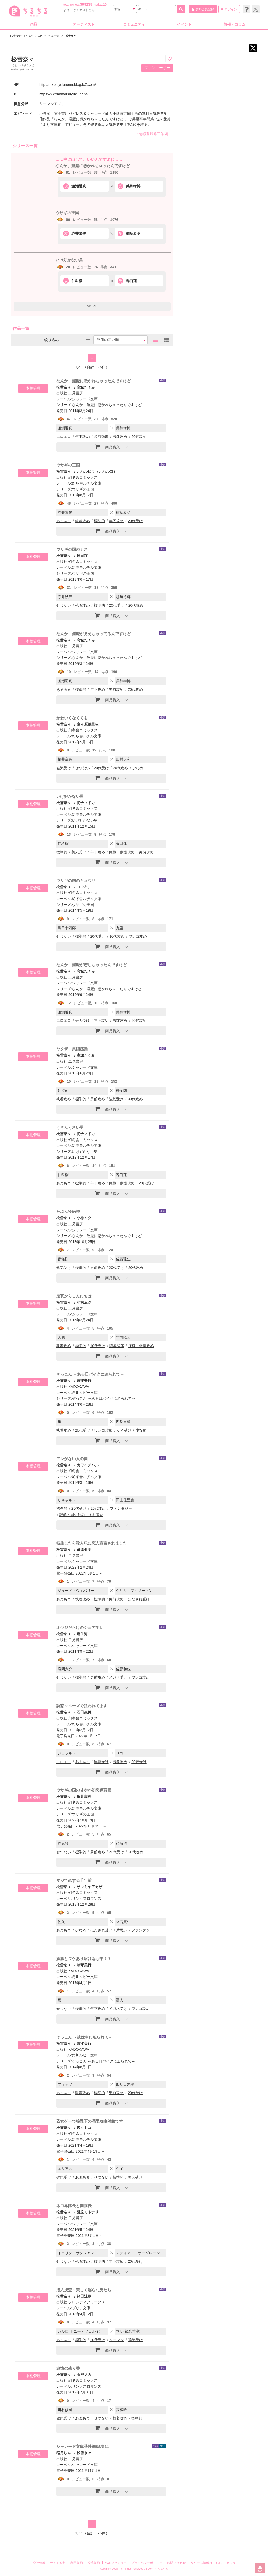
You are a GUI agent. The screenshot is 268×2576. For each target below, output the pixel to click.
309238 (86, 4)
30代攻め (135, 1099)
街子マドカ (86, 803)
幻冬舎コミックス (83, 477)
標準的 (99, 521)
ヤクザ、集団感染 (72, 1049)
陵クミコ (84, 2127)
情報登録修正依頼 (152, 134)
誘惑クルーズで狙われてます (81, 1705)
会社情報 (39, 2562)
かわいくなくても (72, 718)
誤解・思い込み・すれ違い (81, 1515)
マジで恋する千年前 (74, 1880)
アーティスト (84, 24)
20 (105, 5)
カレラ (231, 2562)
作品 (33, 24)
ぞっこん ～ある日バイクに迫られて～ (90, 1374)
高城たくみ (86, 387)
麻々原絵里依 (88, 724)
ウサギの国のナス (72, 549)
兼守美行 (84, 1380)
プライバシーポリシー (147, 2562)
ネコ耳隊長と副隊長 (74, 2205)
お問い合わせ (176, 2562)
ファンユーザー (157, 68)
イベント (184, 24)
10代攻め (117, 936)
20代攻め (139, 437)
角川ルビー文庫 (85, 1392)
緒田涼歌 (84, 2296)
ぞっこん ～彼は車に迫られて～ (84, 2037)
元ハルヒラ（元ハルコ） (97, 471)
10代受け (97, 1346)
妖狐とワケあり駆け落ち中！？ (83, 1958)
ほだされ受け (139, 1599)
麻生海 (82, 1634)
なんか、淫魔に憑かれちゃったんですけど (92, 165)
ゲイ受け (124, 1430)
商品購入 (107, 446)
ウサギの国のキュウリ (76, 880)
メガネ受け (118, 1677)
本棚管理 (33, 388)
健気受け (63, 768)
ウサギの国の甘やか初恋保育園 (83, 1790)
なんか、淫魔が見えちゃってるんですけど (93, 633)
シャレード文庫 (85, 399)
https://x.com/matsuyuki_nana (63, 94)
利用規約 (76, 2562)
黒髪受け (101, 1762)
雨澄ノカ (84, 2375)
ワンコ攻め (138, 936)
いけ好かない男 (69, 260)
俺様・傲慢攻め (122, 852)
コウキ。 (84, 887)
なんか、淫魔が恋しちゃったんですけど (91, 964)
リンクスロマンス (86, 1898)
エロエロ (63, 437)
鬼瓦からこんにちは (74, 1296)
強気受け (116, 1099)
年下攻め (82, 437)
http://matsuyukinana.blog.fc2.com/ (67, 84)
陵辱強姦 (101, 437)
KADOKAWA (78, 1386)
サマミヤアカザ (89, 1887)
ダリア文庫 (81, 2308)
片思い (121, 1930)
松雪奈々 (63, 387)
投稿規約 (93, 2562)
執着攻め (82, 521)
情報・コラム (234, 24)
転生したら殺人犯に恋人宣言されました (91, 1543)
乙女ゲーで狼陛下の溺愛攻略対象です (89, 2121)
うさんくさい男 (70, 1127)
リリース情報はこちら (206, 2562)
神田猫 (82, 556)
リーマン (116, 2340)
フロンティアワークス (86, 2302)
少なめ (137, 768)
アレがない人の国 (72, 1458)
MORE (92, 306)
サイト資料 (58, 2562)
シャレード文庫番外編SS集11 (82, 2446)
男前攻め (120, 437)
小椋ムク (84, 1218)
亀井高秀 (84, 1796)
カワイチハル (88, 1465)
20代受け (135, 521)
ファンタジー (121, 1508)
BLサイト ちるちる (157, 2568)
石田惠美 (84, 1712)
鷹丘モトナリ (88, 2212)
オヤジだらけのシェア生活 (79, 1627)
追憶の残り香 (68, 2368)
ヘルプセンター (116, 2562)
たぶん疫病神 (68, 1211)
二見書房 (75, 393)
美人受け (78, 852)
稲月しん (63, 2453)
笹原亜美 (84, 1549)
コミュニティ (134, 24)
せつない (63, 605)
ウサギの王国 (67, 212)
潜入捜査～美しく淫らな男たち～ (85, 2290)
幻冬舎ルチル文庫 (86, 483)
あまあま (63, 521)
